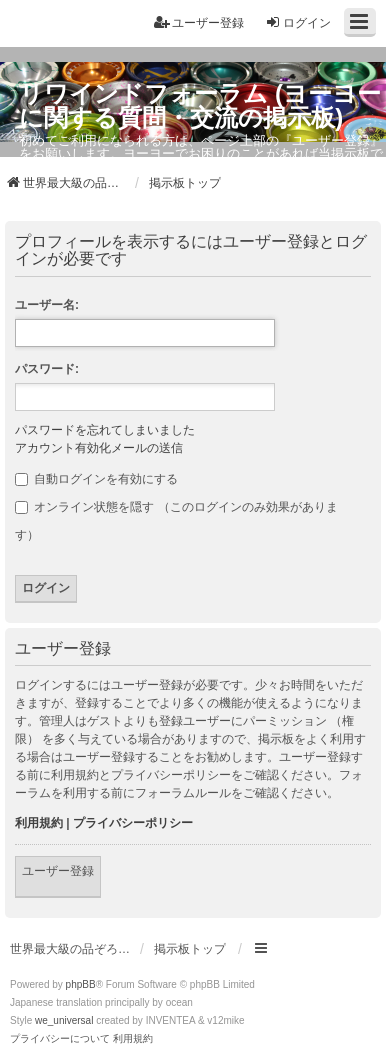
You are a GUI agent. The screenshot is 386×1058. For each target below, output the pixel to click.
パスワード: (47, 369)
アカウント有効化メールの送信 (99, 448)
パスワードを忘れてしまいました (105, 430)
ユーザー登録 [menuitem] (199, 22)
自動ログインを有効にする (96, 479)
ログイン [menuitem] (298, 22)
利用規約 (39, 823)
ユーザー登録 (58, 871)
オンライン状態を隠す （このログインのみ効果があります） (176, 521)
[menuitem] (60, 1039)
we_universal (64, 1020)
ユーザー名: (47, 305)
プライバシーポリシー (133, 823)
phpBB (81, 984)
